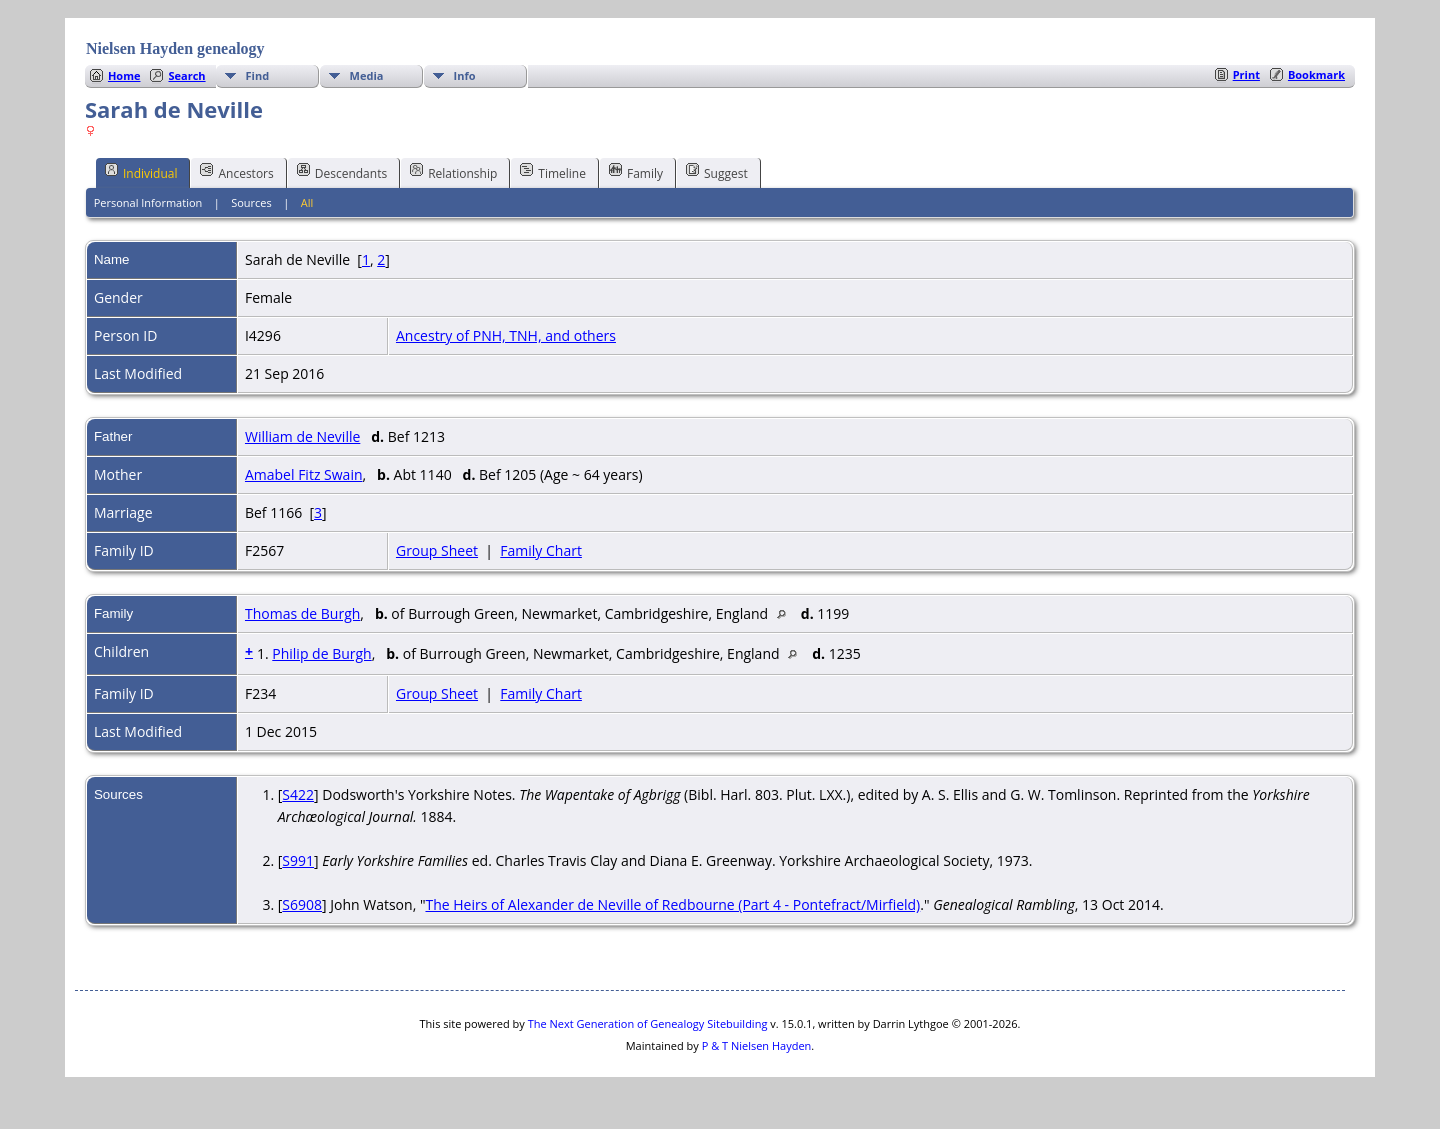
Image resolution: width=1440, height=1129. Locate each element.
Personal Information (148, 202)
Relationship (453, 172)
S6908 (302, 904)
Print (1246, 74)
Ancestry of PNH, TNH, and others (506, 335)
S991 (298, 860)
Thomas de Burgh (302, 613)
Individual (141, 172)
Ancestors (236, 172)
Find (258, 75)
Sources (251, 202)
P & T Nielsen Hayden (757, 1045)
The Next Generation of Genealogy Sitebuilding (648, 1023)
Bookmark (1316, 74)
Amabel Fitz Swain (304, 474)
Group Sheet (437, 550)
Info (465, 75)
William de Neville (302, 436)
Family (636, 172)
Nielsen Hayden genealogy (175, 48)
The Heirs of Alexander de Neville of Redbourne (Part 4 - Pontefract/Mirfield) (672, 904)
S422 (298, 794)
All (307, 202)
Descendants (342, 172)
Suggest (717, 172)
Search (186, 75)
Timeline (553, 172)
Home (124, 75)
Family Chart (541, 550)
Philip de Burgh (321, 653)
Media (367, 75)
